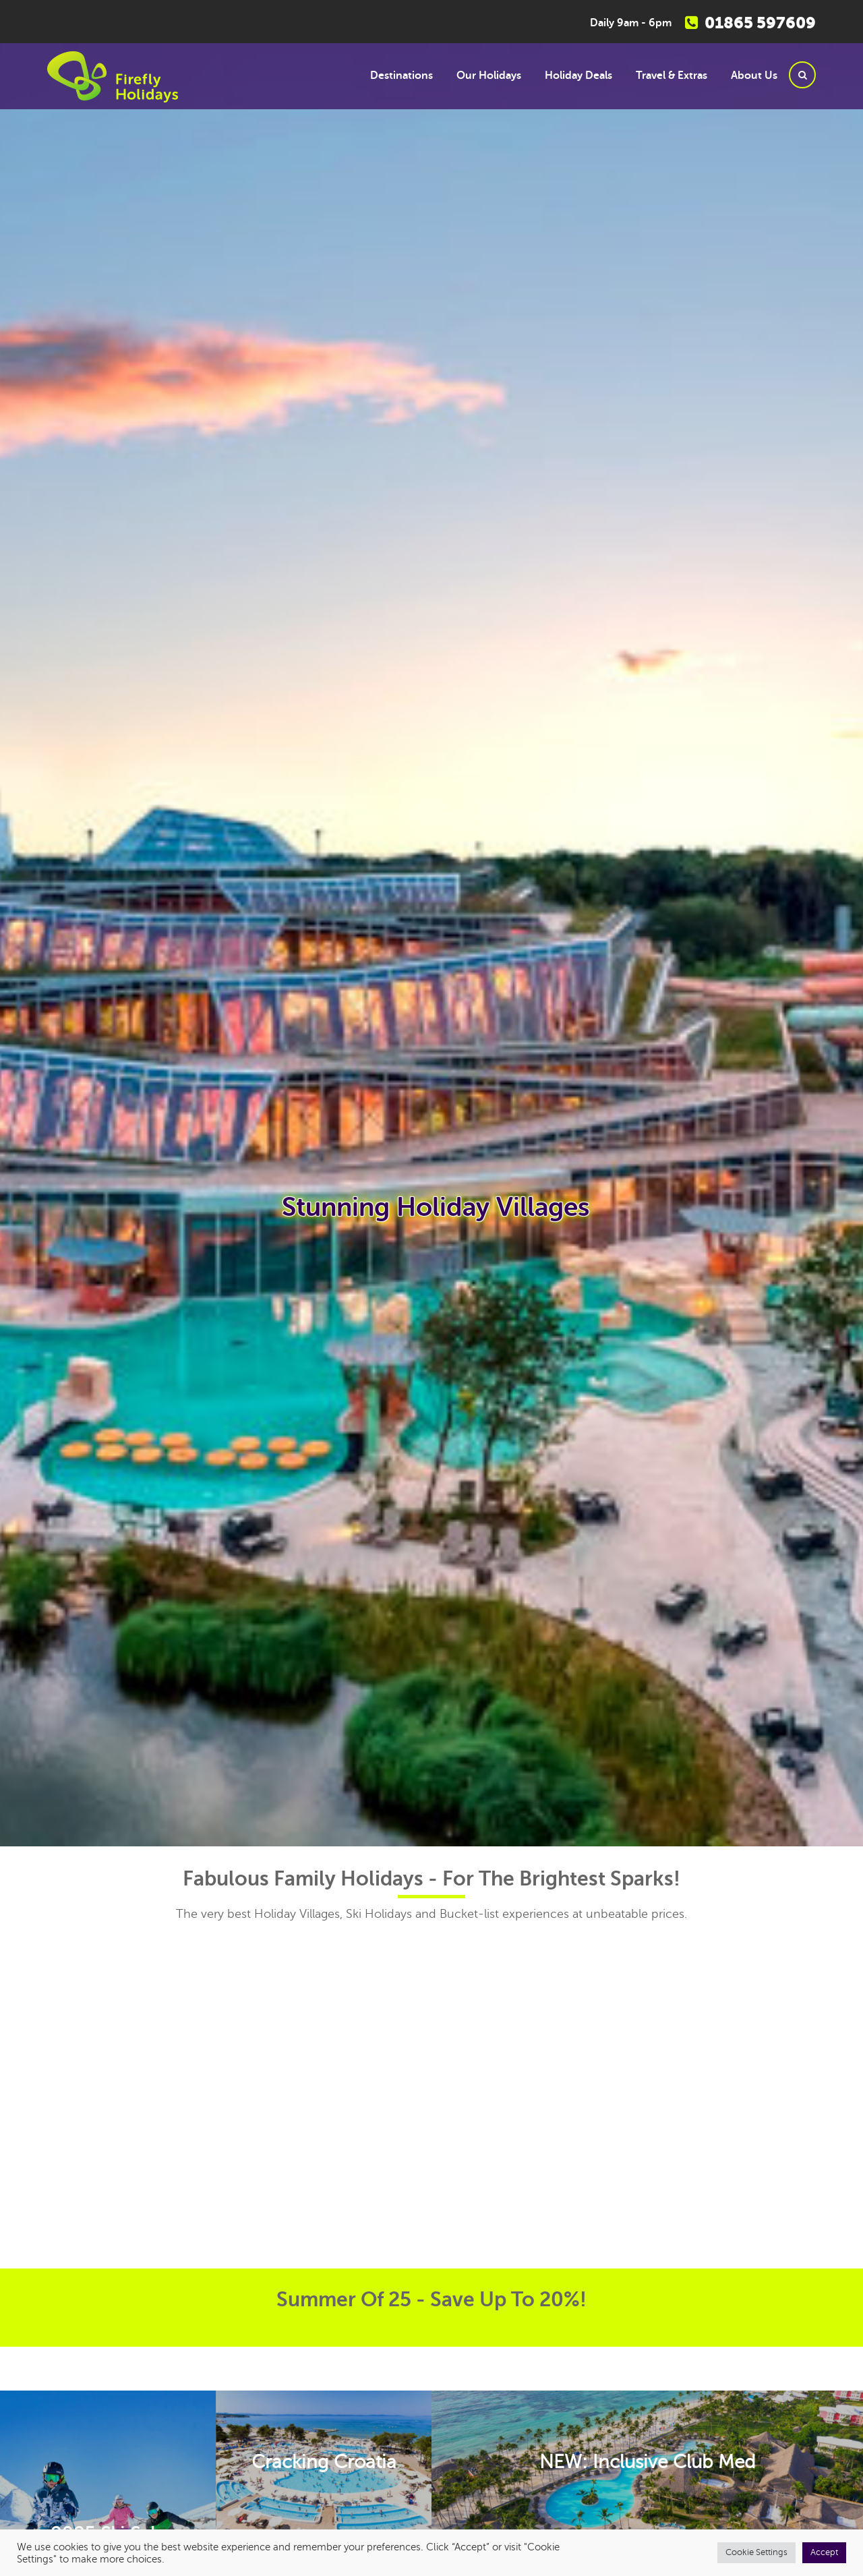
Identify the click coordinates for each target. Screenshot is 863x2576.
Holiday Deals (578, 75)
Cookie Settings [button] (756, 2552)
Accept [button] (824, 2552)
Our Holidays (488, 75)
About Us (754, 75)
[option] (431, 1241)
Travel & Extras (671, 75)
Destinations (401, 75)
